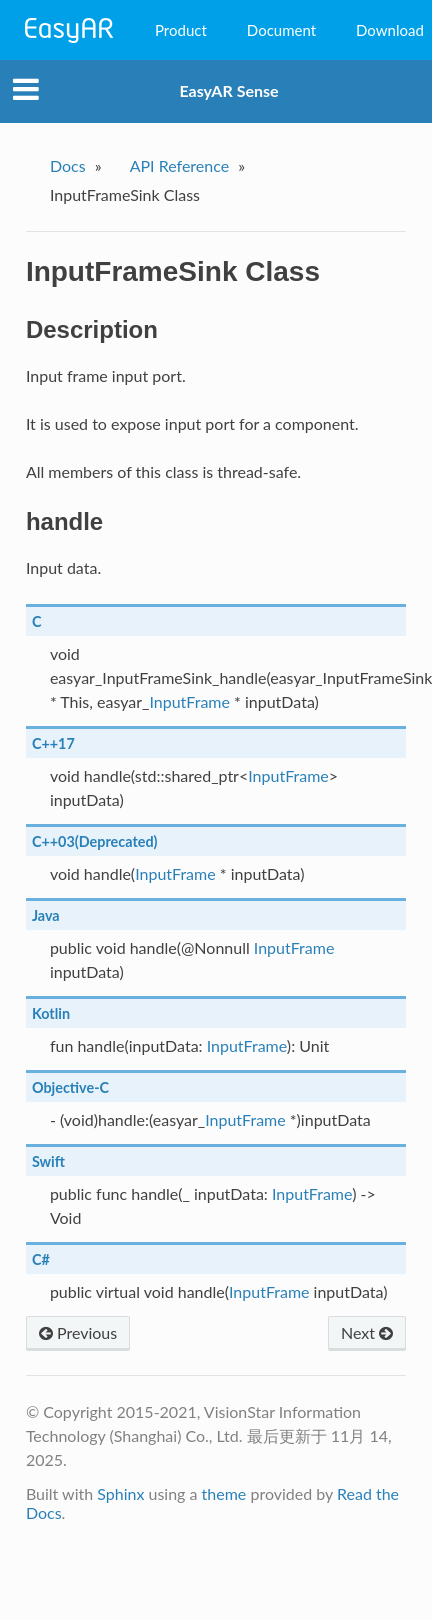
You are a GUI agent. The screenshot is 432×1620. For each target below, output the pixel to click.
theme (224, 1493)
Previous (78, 1332)
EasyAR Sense (228, 90)
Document (281, 30)
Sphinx (120, 1493)
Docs (68, 165)
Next (367, 1332)
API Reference (180, 165)
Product (181, 30)
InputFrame (189, 701)
